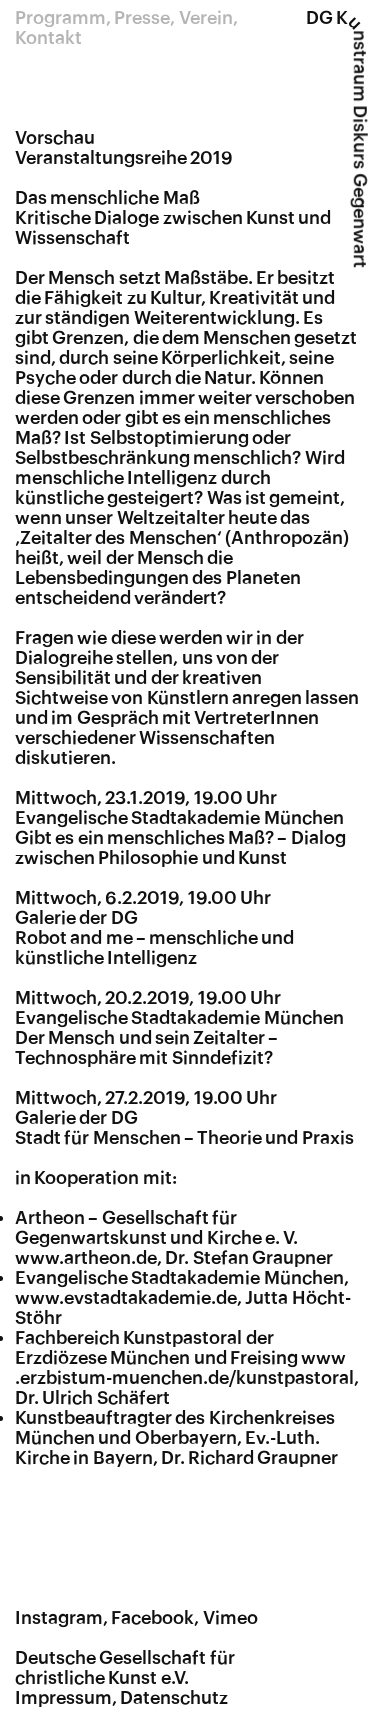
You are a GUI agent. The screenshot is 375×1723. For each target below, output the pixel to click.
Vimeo (230, 1618)
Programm (60, 18)
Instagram (59, 1618)
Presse (142, 18)
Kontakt (48, 38)
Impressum (63, 1698)
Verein (206, 18)
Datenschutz (174, 1698)
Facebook (152, 1618)
